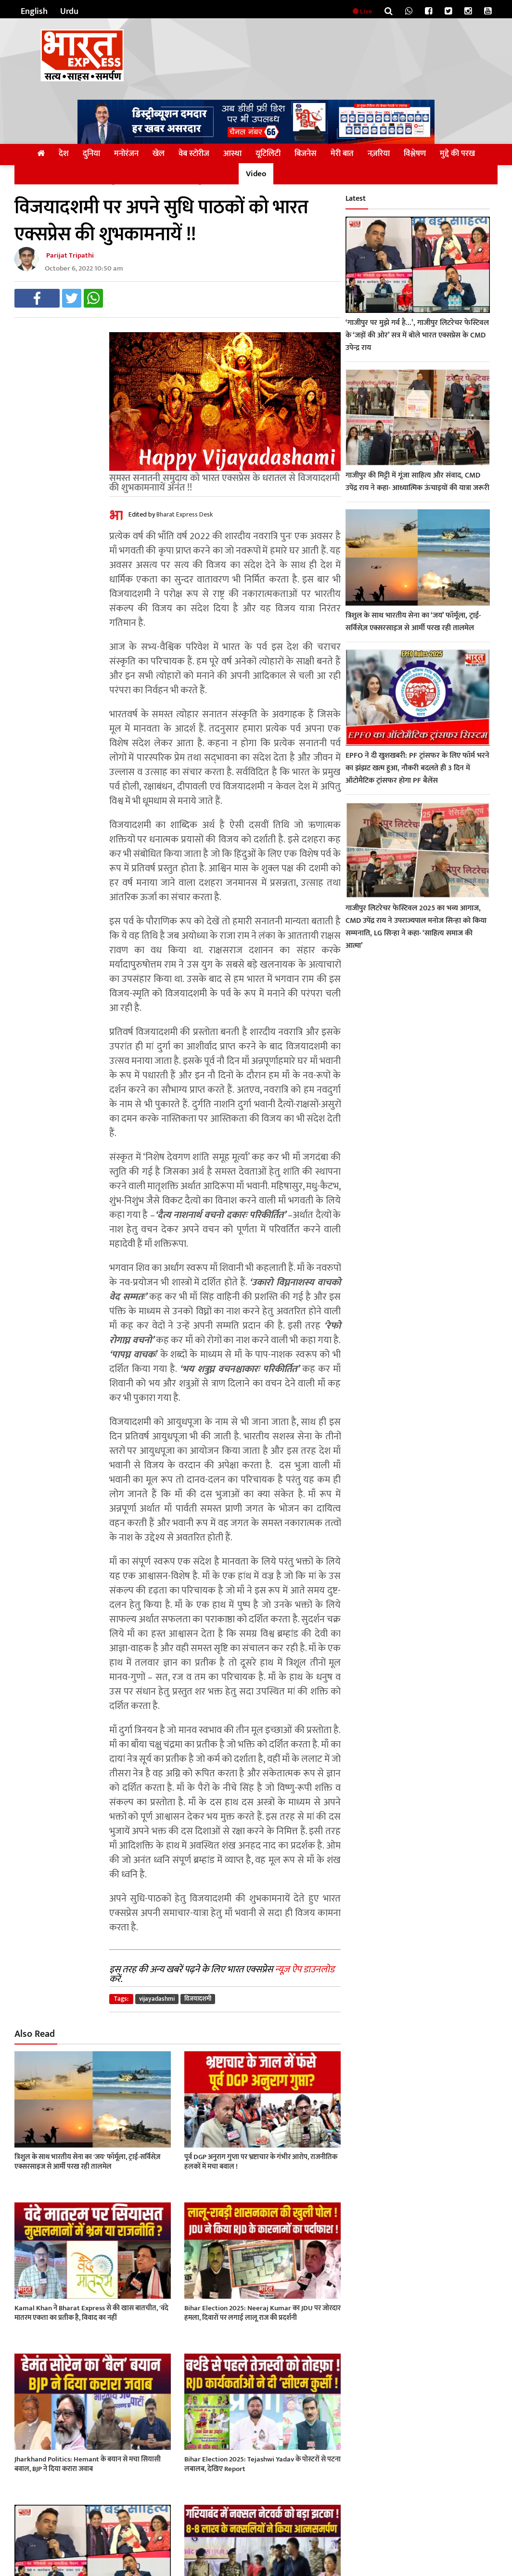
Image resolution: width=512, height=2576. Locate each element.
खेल (159, 153)
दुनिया (91, 153)
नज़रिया (379, 153)
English (34, 11)
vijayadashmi (157, 1998)
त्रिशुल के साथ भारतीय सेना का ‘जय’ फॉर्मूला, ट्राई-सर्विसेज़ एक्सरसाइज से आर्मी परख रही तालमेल (413, 621)
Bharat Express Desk (184, 514)
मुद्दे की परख (457, 153)
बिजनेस (305, 153)
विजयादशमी (197, 1998)
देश (64, 153)
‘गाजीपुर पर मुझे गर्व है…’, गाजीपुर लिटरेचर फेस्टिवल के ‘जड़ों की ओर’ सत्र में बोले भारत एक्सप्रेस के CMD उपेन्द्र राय (417, 335)
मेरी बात (342, 153)
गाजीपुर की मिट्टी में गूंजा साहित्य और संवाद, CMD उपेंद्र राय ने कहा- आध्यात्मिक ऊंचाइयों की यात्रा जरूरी (417, 481)
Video (256, 174)
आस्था (232, 153)
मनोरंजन (126, 153)
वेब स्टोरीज (194, 153)
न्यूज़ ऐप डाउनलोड (304, 1969)
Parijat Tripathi (70, 255)
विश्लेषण (415, 153)
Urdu (69, 11)
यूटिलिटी (268, 153)
